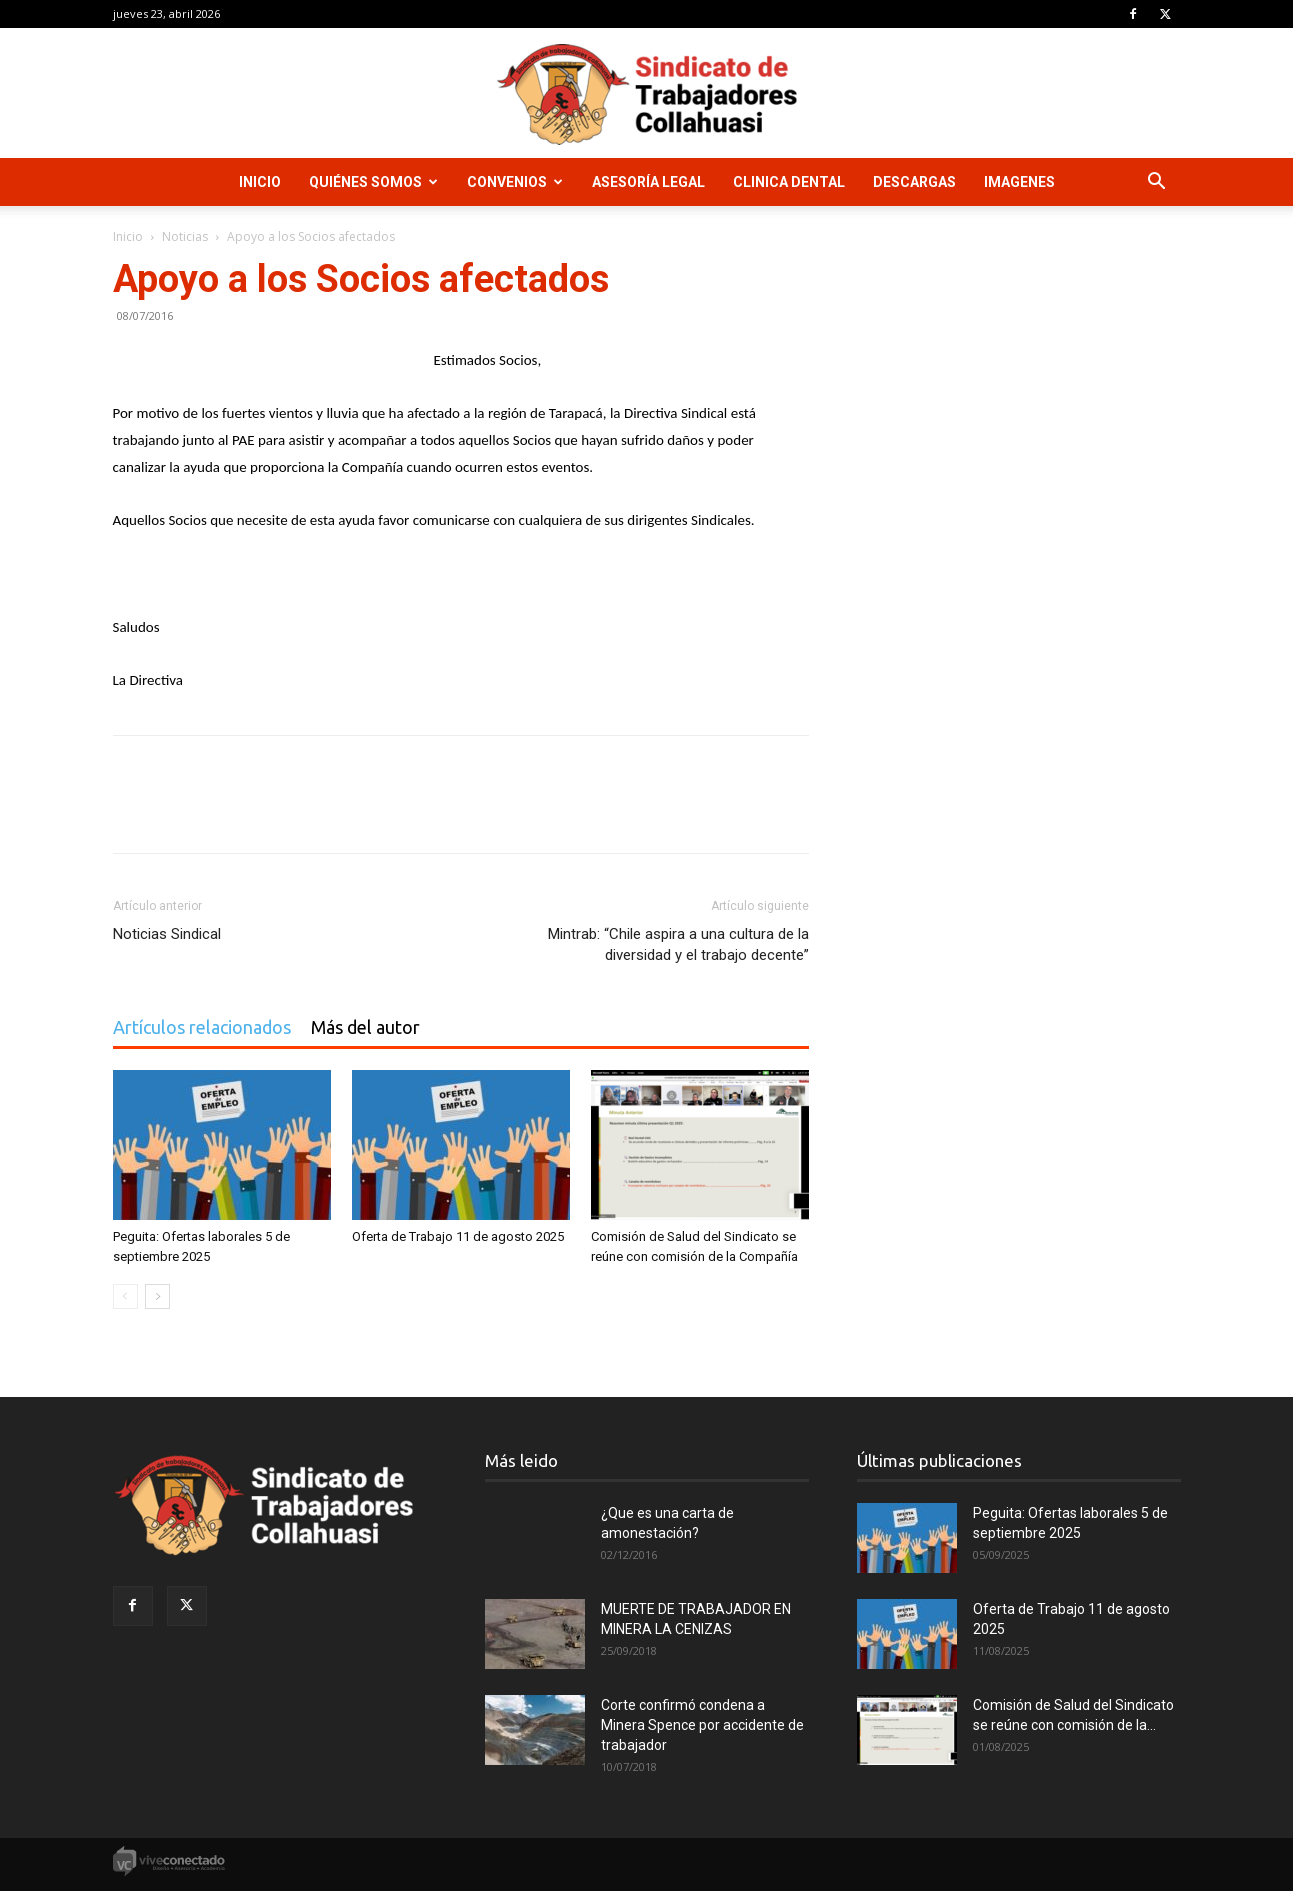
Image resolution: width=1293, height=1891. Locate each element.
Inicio (260, 182)
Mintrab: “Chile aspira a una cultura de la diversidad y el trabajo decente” (678, 944)
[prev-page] (125, 1296)
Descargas (914, 182)
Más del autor (365, 1027)
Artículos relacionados (202, 1027)
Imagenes (1019, 182)
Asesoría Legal (648, 182)
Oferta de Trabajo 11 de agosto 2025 (458, 1236)
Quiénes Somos (373, 182)
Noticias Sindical (167, 934)
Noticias (185, 236)
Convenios (515, 182)
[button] (1157, 183)
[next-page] (157, 1296)
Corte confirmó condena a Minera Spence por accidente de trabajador (702, 1725)
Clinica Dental (789, 182)
